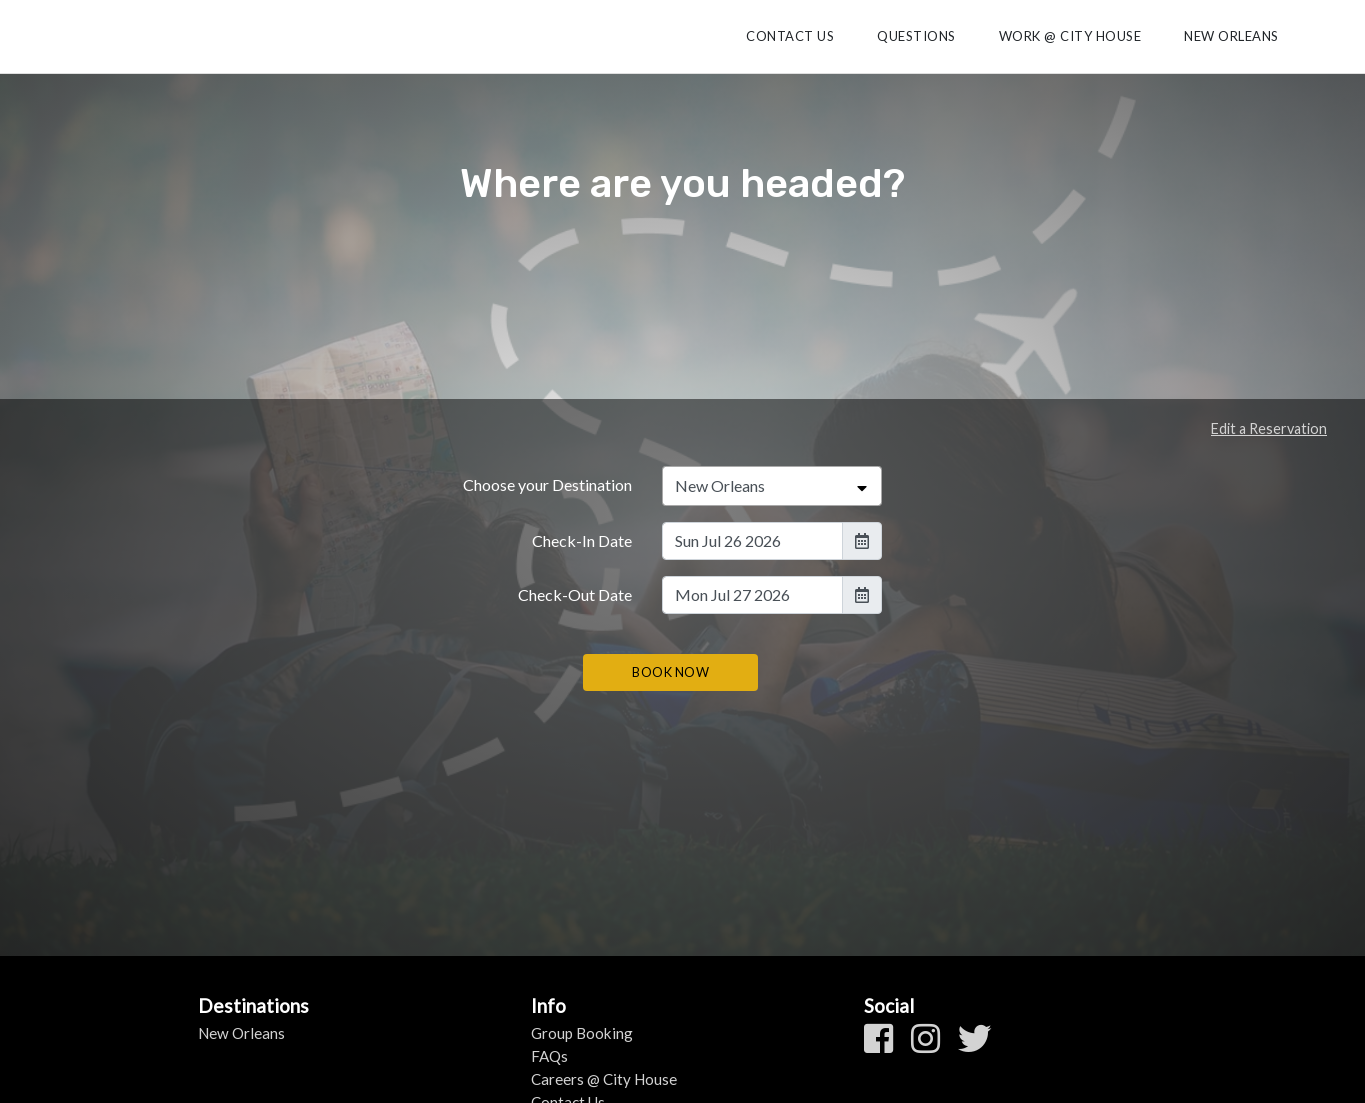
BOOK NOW (670, 672)
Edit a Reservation (1269, 428)
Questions (916, 36)
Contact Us (790, 36)
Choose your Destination (547, 484)
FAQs (549, 1056)
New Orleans (1231, 36)
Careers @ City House (604, 1079)
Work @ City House (1070, 36)
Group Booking (582, 1033)
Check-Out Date (575, 594)
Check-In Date (582, 540)
